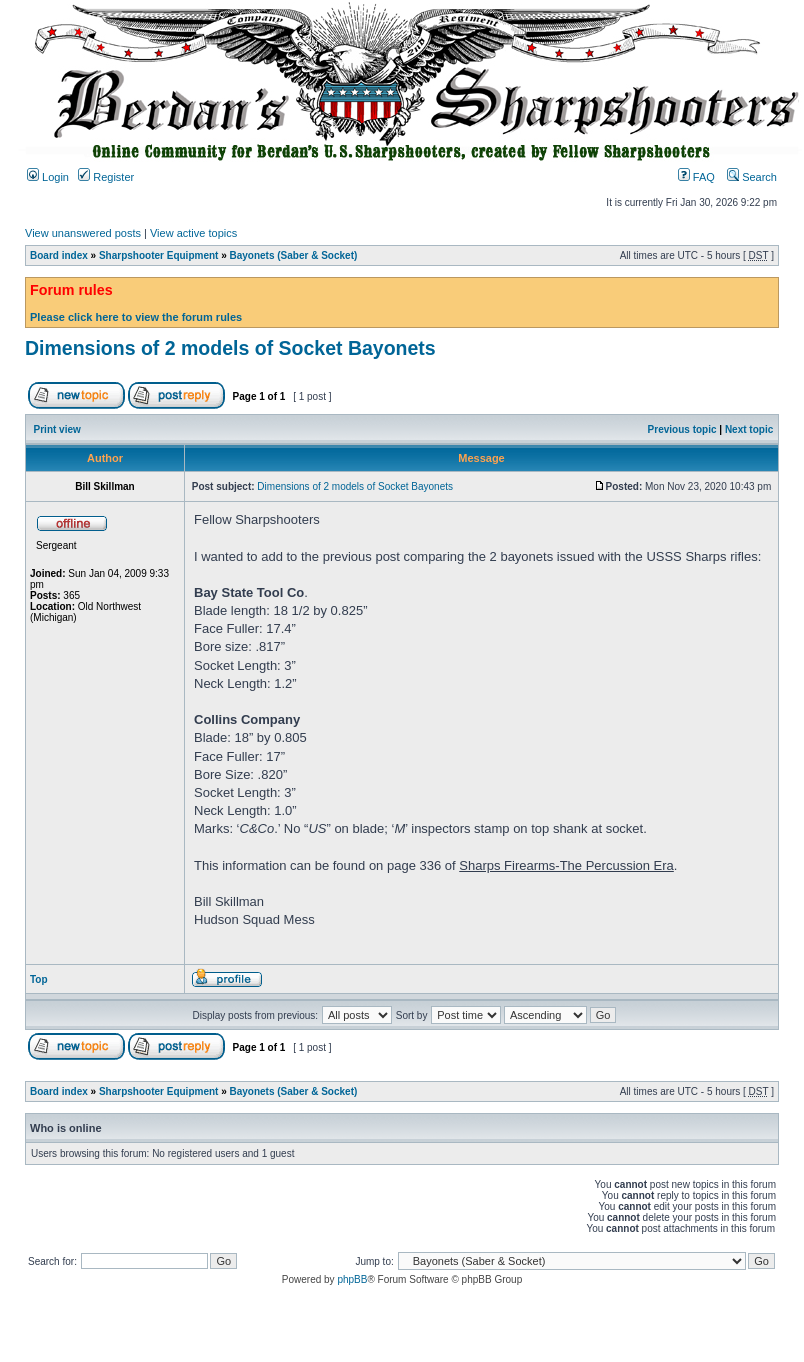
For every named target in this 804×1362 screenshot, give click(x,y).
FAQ (696, 177)
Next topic (749, 429)
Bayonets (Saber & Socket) (294, 255)
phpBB (352, 1279)
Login (48, 177)
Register (106, 177)
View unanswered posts (83, 233)
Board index (59, 255)
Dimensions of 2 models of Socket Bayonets (230, 348)
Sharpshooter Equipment (158, 255)
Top (39, 979)
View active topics (193, 233)
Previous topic (682, 429)
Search (752, 177)
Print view (57, 429)
